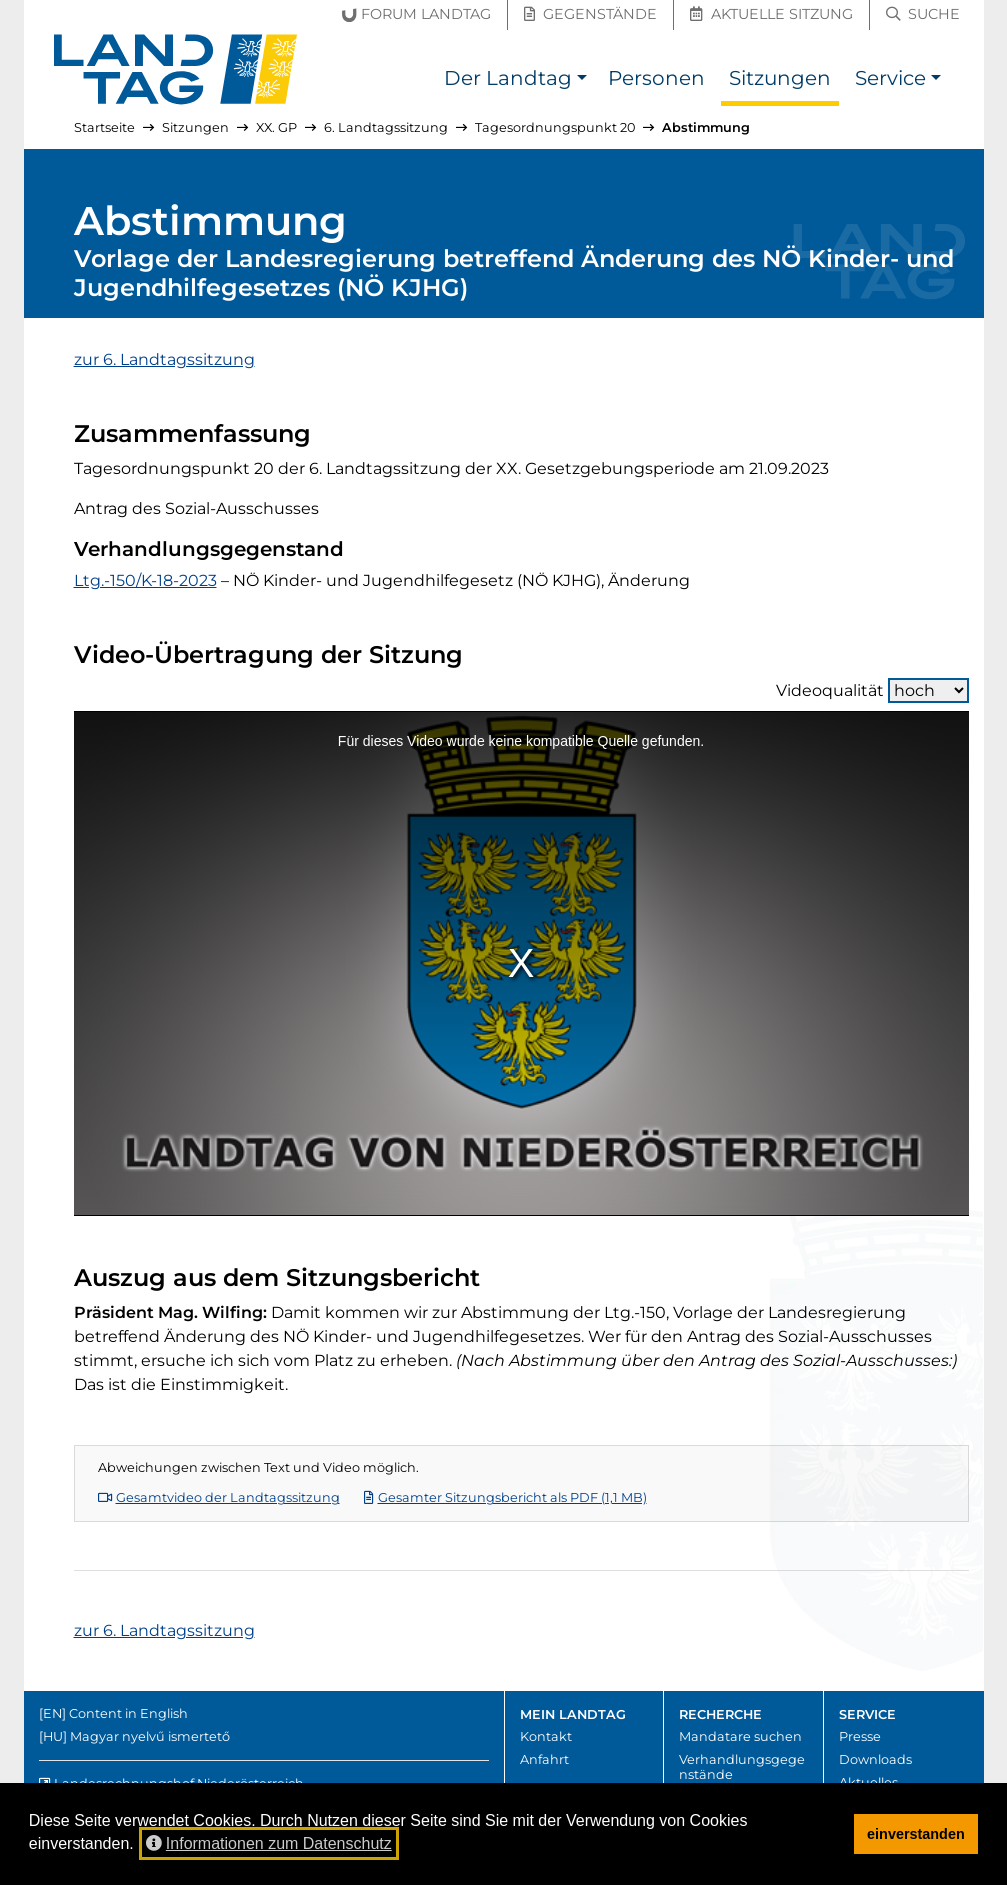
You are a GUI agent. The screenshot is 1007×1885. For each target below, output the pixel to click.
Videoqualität (872, 690)
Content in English (128, 1713)
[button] (582, 80)
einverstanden (916, 1834)
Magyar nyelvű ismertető (150, 1736)
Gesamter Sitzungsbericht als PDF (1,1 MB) (505, 1497)
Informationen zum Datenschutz (269, 1843)
